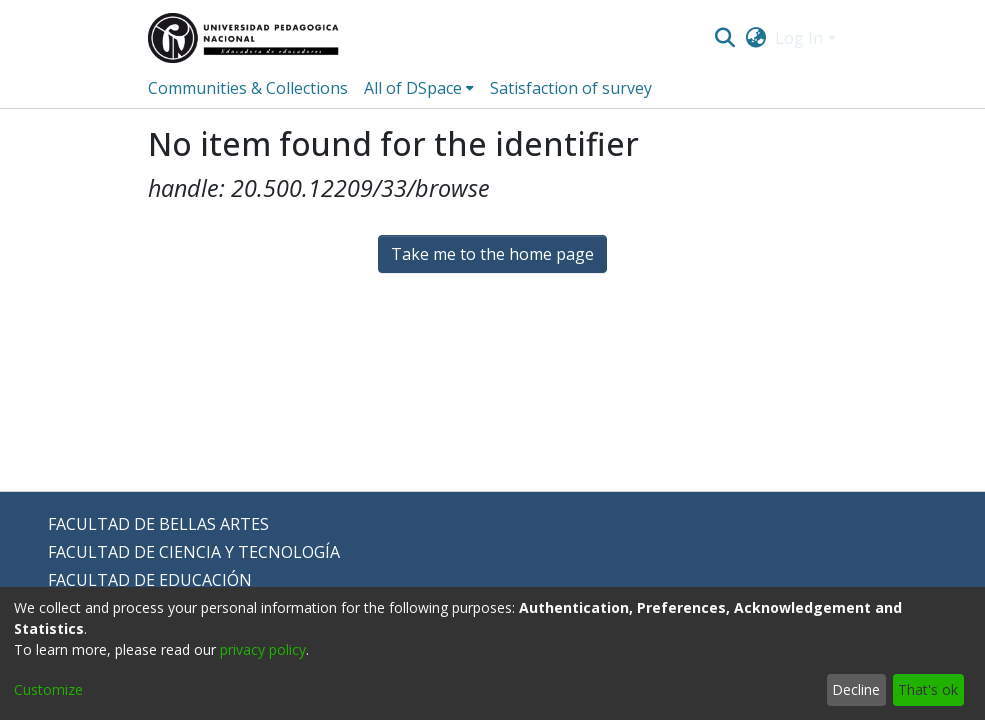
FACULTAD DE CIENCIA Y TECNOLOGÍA (194, 552)
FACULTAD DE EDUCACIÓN (150, 580)
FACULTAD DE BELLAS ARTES (158, 524)
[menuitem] (755, 38)
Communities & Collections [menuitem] (248, 88)
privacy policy (263, 649)
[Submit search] (725, 38)
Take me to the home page (492, 254)
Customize (48, 689)
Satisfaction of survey (571, 88)
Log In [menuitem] (799, 38)
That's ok (928, 689)
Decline (856, 689)
